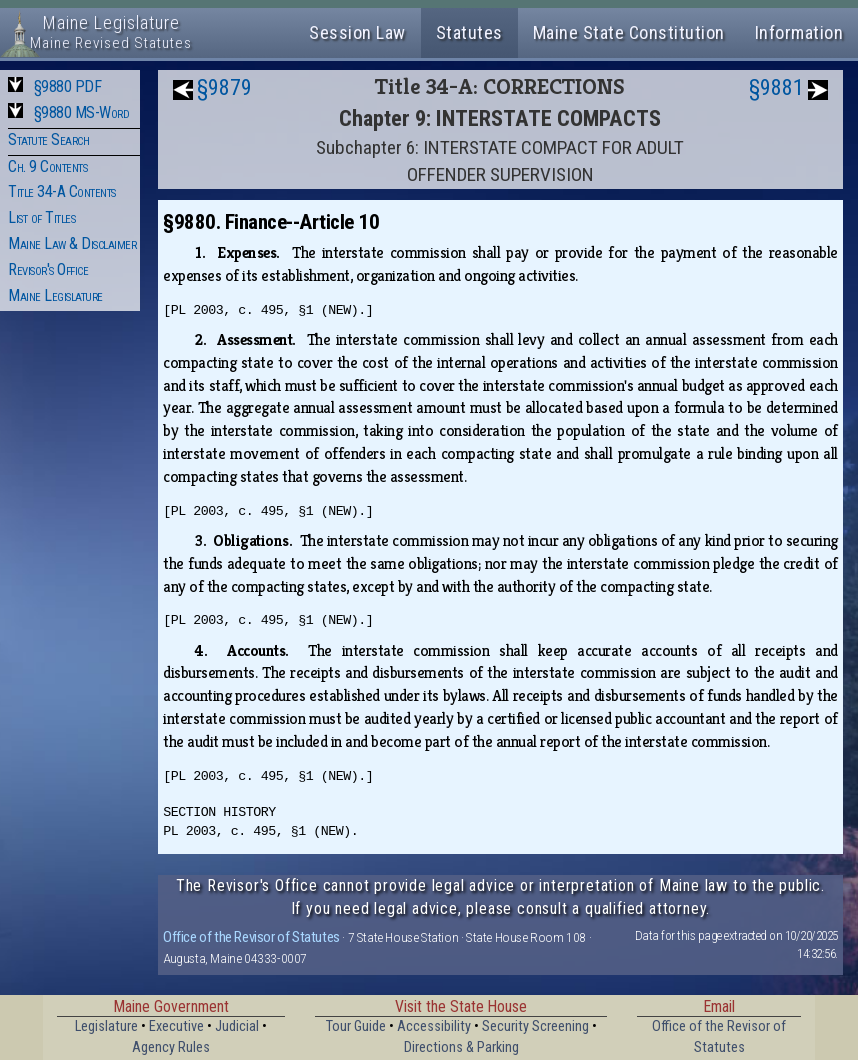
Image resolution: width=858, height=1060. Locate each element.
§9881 (776, 87)
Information (799, 32)
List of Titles (41, 217)
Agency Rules (171, 1047)
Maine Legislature (55, 295)
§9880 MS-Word (82, 112)
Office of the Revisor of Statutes (251, 937)
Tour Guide (356, 1026)
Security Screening (535, 1026)
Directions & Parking (461, 1047)
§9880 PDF (68, 86)
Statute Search (48, 139)
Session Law (357, 32)
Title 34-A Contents (62, 191)
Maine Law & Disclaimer (72, 243)
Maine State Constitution (629, 32)
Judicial (237, 1026)
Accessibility (434, 1026)
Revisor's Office (48, 269)
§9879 (224, 87)
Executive (176, 1026)
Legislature (106, 1026)
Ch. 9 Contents (47, 166)
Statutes (469, 32)
